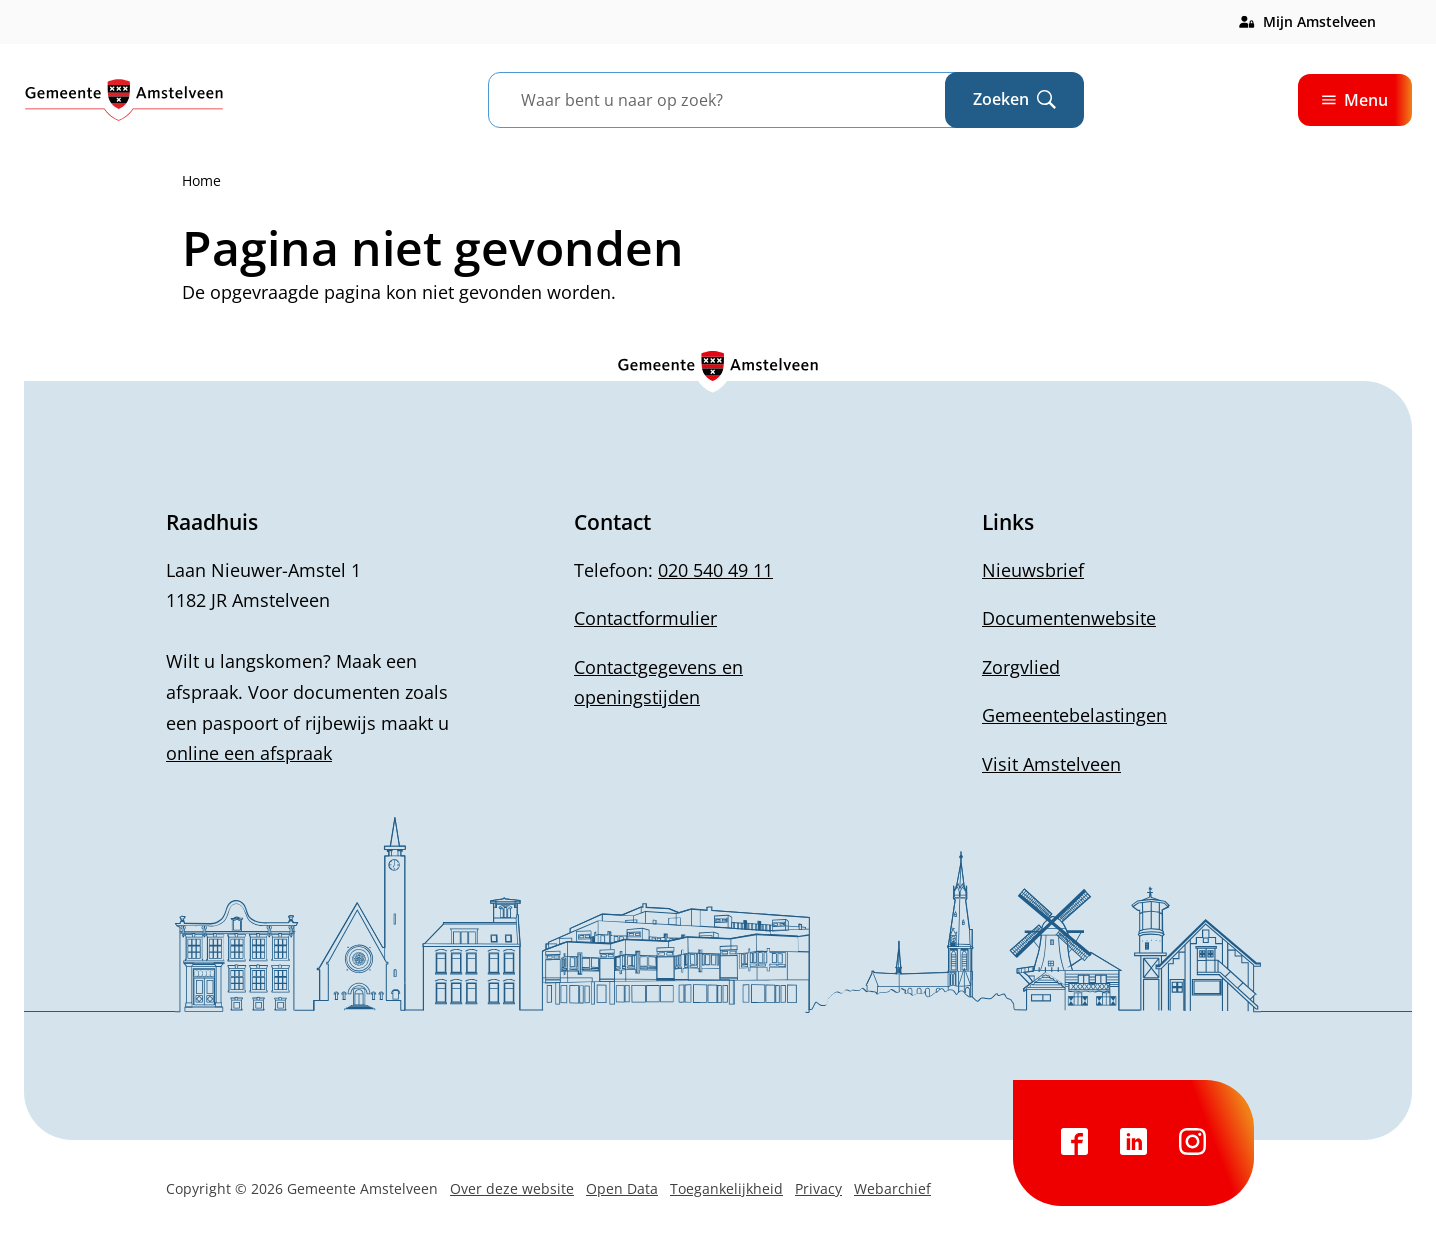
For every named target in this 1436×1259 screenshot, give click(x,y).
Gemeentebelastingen (1074, 715)
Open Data (622, 1188)
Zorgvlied (1021, 667)
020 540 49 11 (715, 570)
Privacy (818, 1188)
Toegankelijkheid (726, 1188)
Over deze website (512, 1188)
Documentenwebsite (1069, 618)
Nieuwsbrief (1033, 570)
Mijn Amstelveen (1319, 21)
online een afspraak (249, 753)
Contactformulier (645, 618)
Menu (1355, 100)
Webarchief (892, 1188)
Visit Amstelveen (1051, 764)
